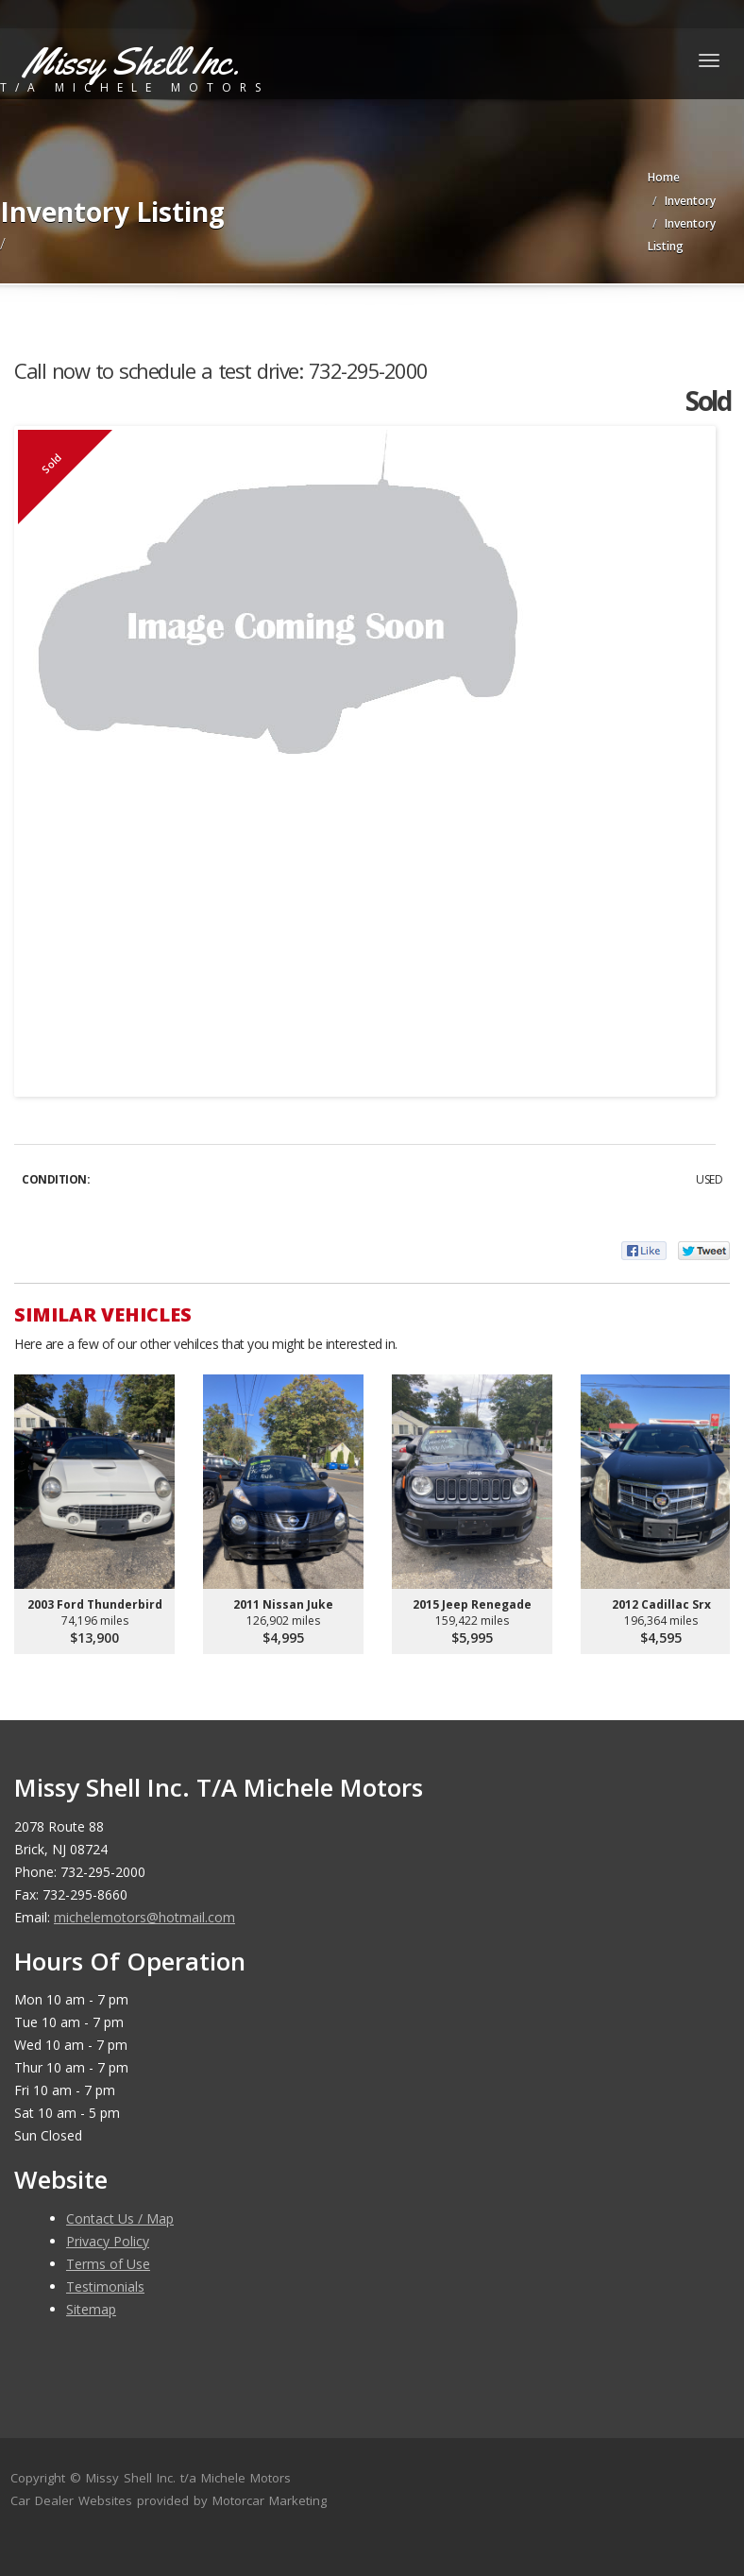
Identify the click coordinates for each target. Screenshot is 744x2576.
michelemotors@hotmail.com (144, 1917)
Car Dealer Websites (71, 2500)
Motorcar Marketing (269, 2500)
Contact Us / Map (120, 2218)
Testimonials (105, 2286)
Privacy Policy (107, 2241)
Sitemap (91, 2309)
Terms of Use (108, 2264)
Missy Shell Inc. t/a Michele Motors (188, 2477)
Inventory (690, 201)
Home (664, 177)
